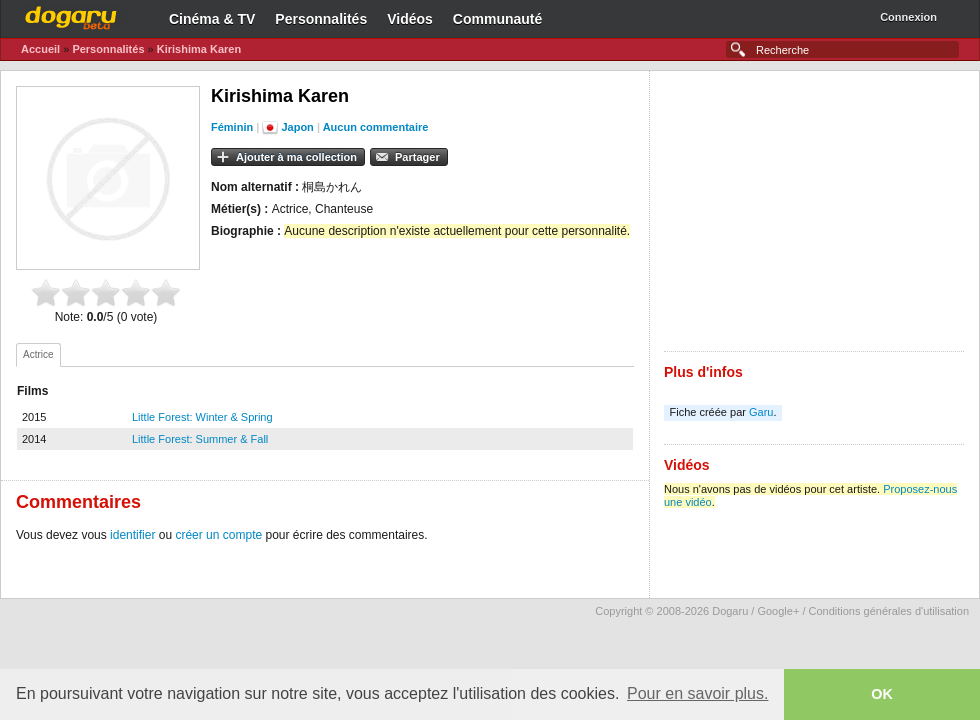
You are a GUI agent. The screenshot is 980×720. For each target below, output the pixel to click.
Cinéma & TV (212, 19)
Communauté (497, 19)
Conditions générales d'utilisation (889, 611)
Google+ (778, 611)
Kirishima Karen (199, 49)
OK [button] (882, 694)
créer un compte (218, 535)
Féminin (232, 127)
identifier (132, 535)
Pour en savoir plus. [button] (697, 693)
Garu (761, 412)
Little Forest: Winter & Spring (202, 417)
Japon (297, 127)
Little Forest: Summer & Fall (200, 439)
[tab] (38, 355)
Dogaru (71, 15)
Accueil (40, 49)
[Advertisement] (814, 211)
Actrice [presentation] (38, 354)
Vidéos (410, 19)
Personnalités (321, 19)
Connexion (908, 17)
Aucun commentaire (376, 127)
